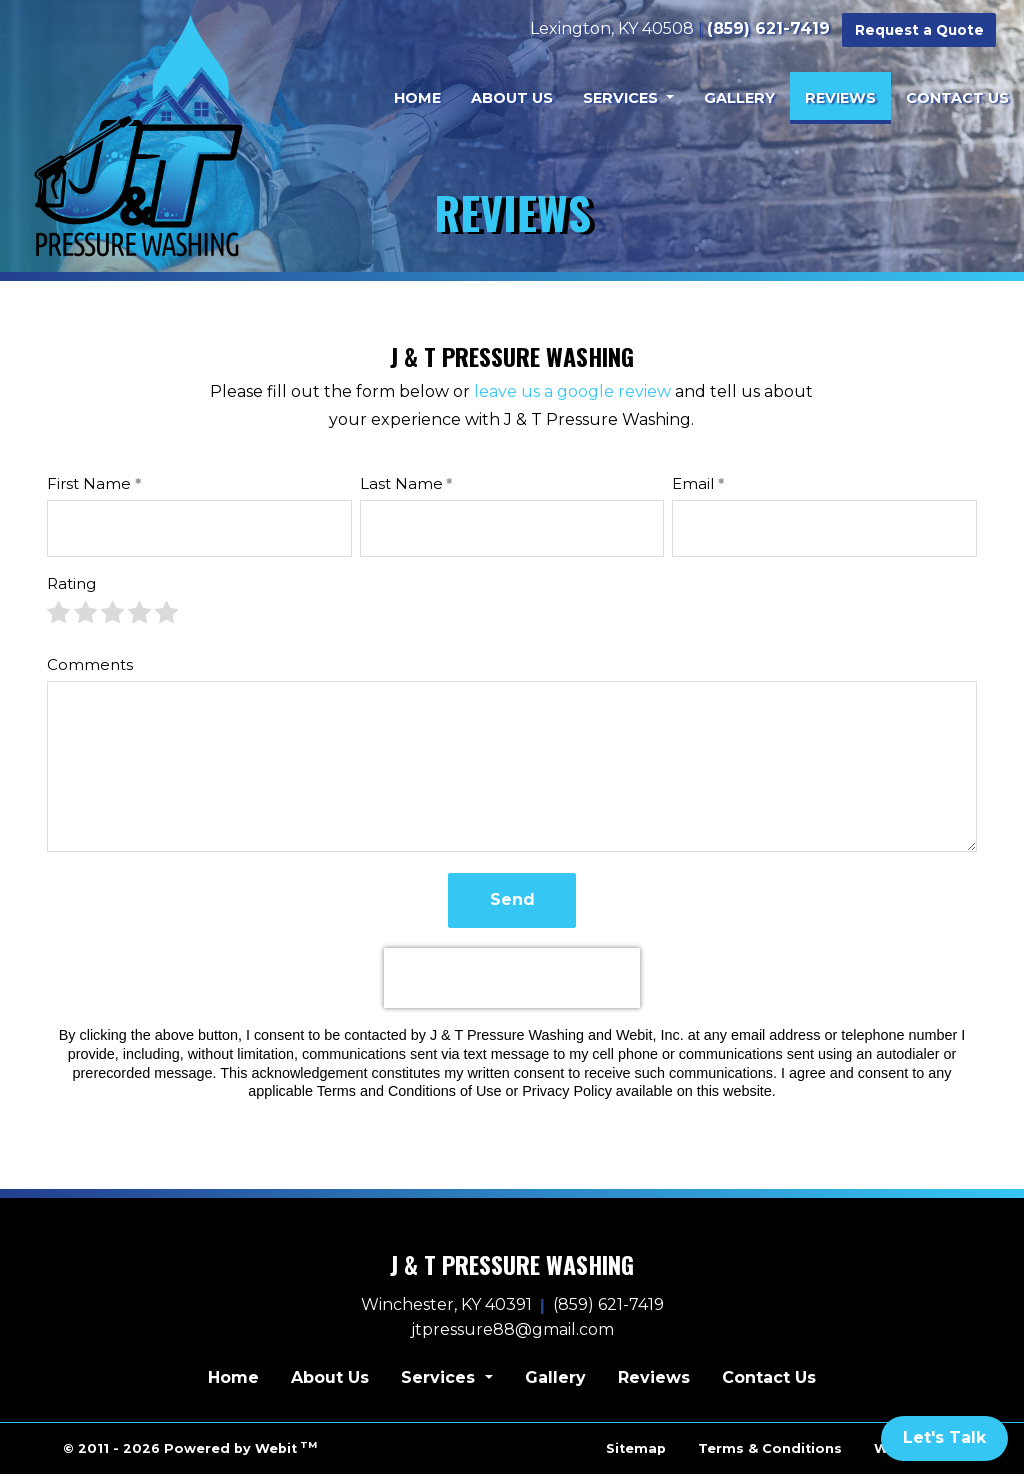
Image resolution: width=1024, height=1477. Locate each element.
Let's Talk (944, 1437)
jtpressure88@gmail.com (512, 1332)
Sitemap (636, 1451)
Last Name (401, 486)
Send (512, 902)
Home (417, 97)
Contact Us (957, 97)
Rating (71, 586)
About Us (512, 97)
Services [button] (622, 97)
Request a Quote (920, 29)
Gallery (739, 97)
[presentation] (512, 981)
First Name (89, 486)
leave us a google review (572, 394)
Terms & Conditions (770, 1451)
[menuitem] (417, 97)
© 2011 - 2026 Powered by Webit (190, 1450)
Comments (90, 666)
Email (693, 486)
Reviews (848, 92)
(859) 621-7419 (770, 27)
